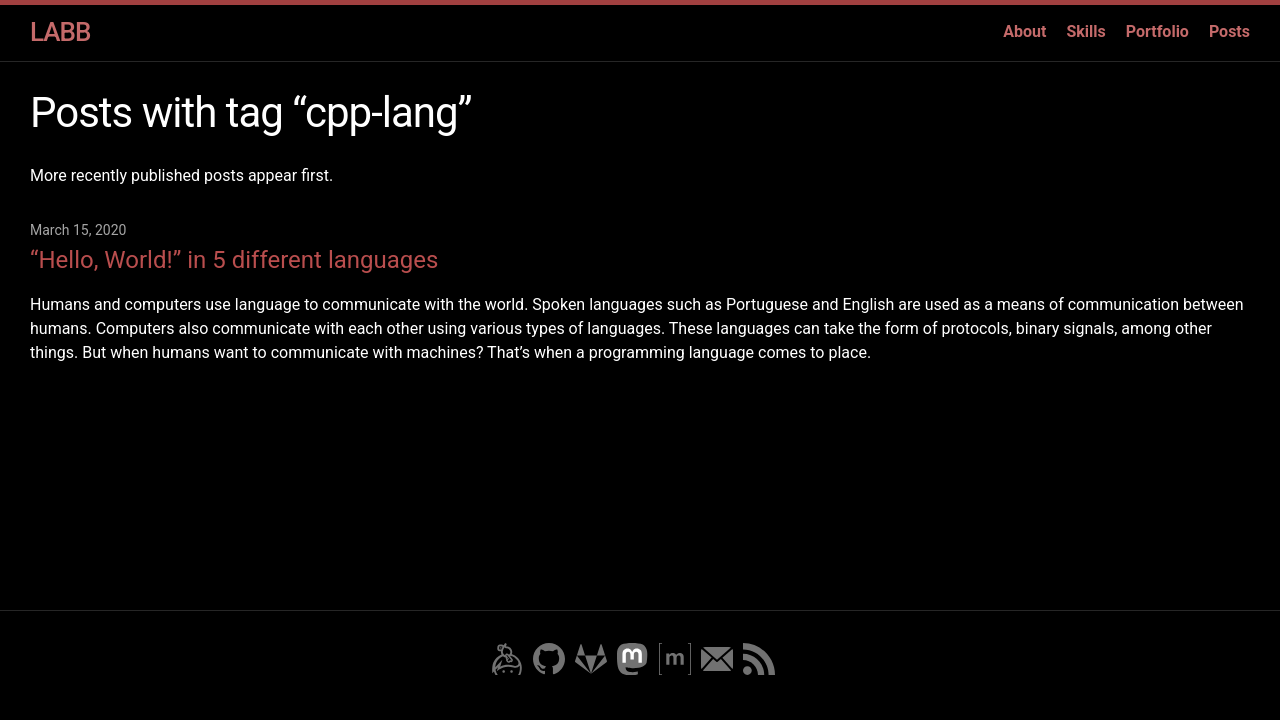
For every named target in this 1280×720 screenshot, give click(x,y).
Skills (1085, 31)
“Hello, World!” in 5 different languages (234, 260)
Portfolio (1157, 31)
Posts (1229, 31)
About (1024, 31)
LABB (60, 32)
